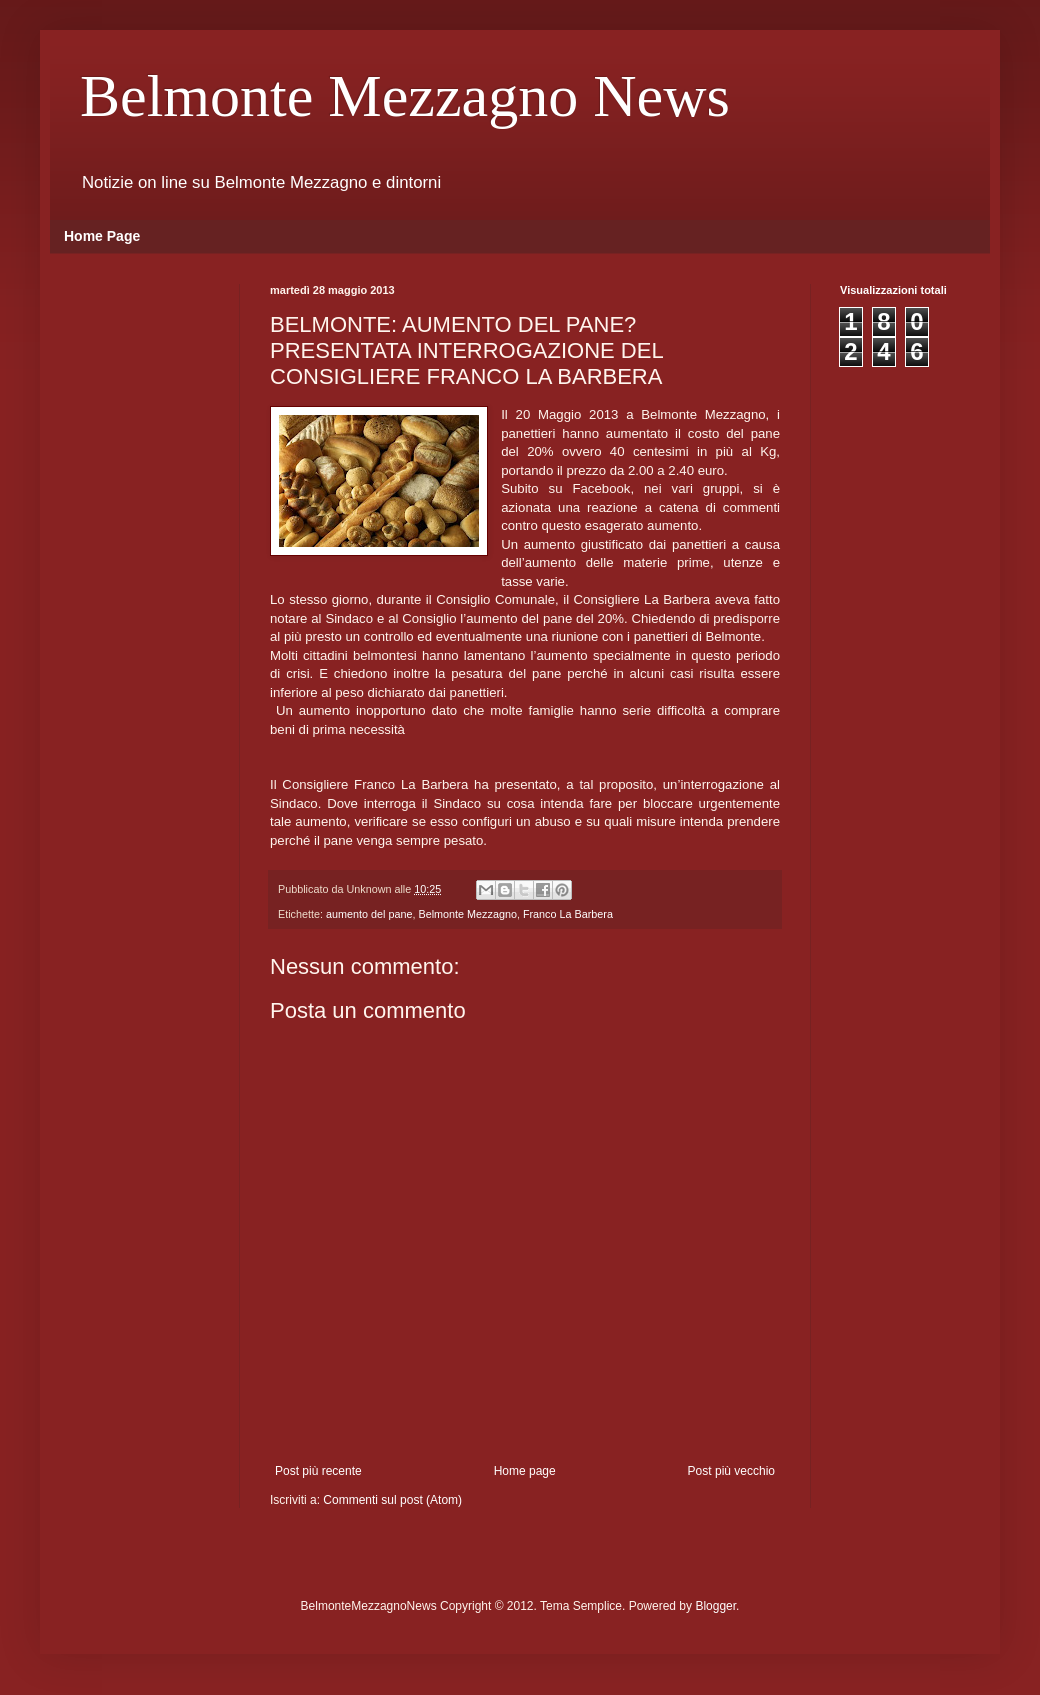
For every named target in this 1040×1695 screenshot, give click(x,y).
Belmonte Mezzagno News (405, 96)
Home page (525, 1471)
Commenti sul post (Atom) (392, 1500)
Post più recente (318, 1471)
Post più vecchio (731, 1471)
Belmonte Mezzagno (467, 914)
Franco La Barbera (568, 914)
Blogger (715, 1606)
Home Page (102, 236)
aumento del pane (369, 914)
